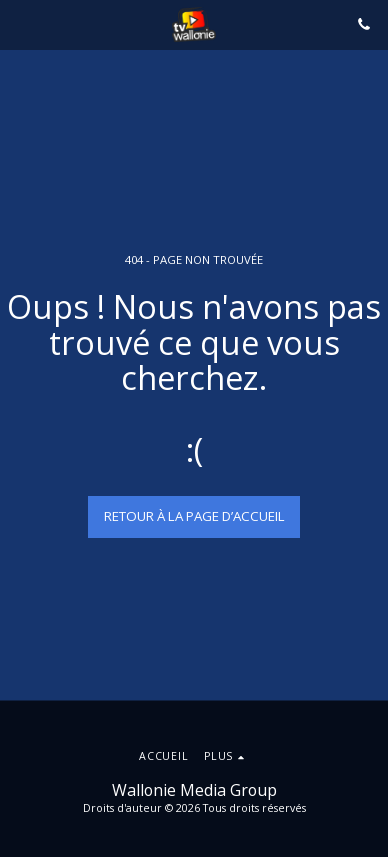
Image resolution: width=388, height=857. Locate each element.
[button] (22, 23)
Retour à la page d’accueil (194, 516)
